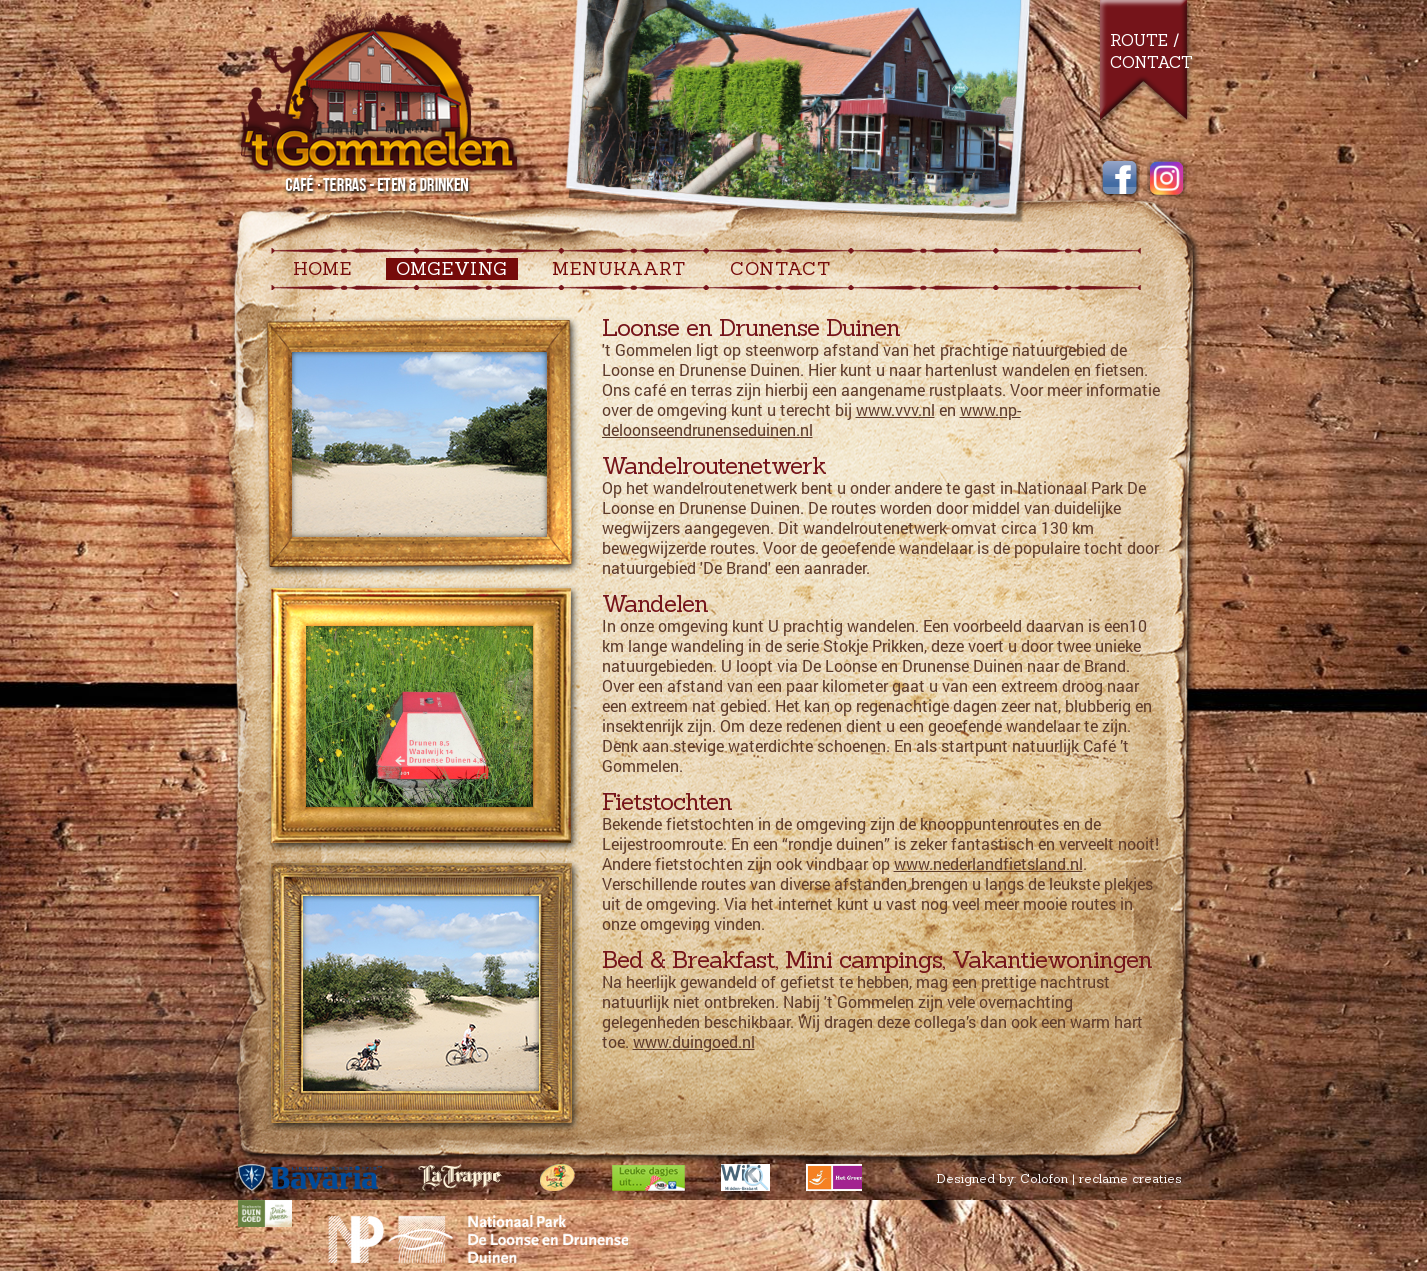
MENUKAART (619, 269)
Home (322, 269)
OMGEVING (452, 269)
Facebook (1120, 179)
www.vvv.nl (895, 409)
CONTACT (780, 269)
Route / (1144, 40)
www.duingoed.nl (694, 1041)
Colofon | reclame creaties (1101, 1178)
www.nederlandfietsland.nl (988, 863)
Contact (1151, 62)
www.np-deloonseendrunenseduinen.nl (811, 419)
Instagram (1167, 179)
